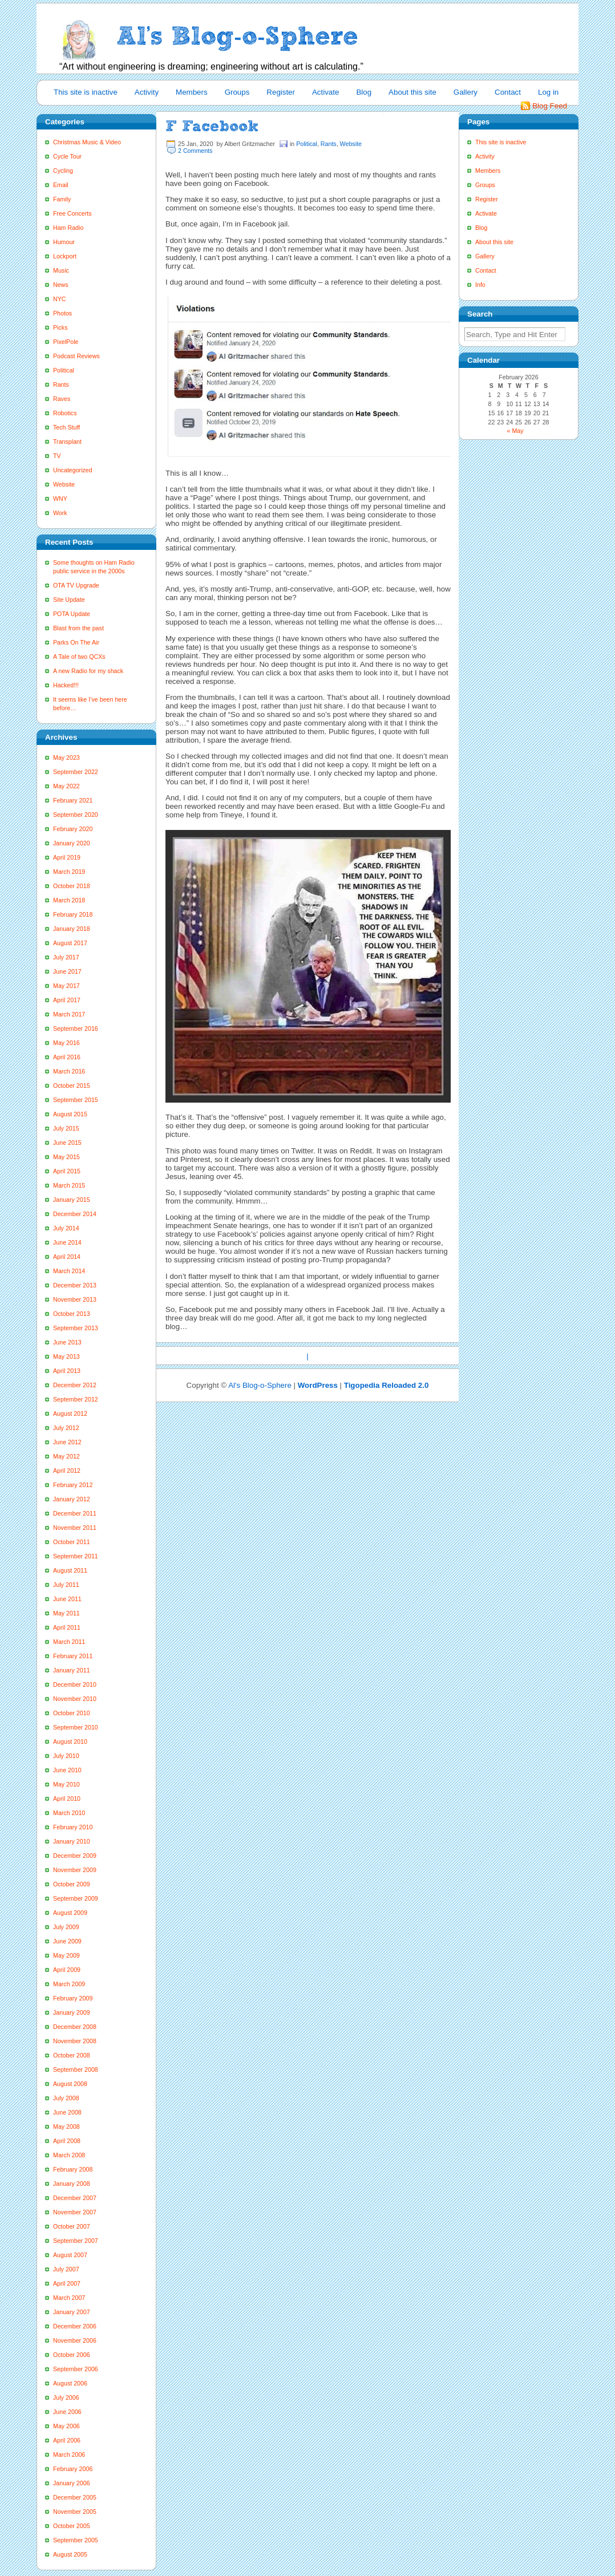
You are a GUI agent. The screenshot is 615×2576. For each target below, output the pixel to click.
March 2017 (69, 1014)
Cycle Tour (67, 156)
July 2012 (66, 1427)
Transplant (67, 441)
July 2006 (66, 2397)
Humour (64, 241)
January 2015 (71, 1199)
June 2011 (67, 1598)
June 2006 (67, 2411)
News (60, 284)
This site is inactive (86, 92)
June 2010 (67, 1770)
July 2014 (66, 1228)
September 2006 (75, 2369)
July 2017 (66, 957)
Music (61, 270)
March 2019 (69, 871)
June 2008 (67, 2112)
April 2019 (66, 857)
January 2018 (71, 928)
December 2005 (74, 2497)
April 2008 (66, 2140)
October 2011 (71, 1541)
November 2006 (74, 2340)
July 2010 (66, 1755)
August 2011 (70, 1570)
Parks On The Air (76, 642)
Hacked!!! (66, 685)
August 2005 (70, 2554)
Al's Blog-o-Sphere (260, 1385)
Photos (62, 313)
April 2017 (66, 1000)
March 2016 (69, 1071)
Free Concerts (72, 213)
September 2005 (75, 2540)
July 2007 (66, 2269)
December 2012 (74, 1385)
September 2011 (75, 1556)
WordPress (318, 1385)
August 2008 (70, 2083)
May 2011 (66, 1613)
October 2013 (71, 1313)
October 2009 (71, 1884)
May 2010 (66, 1784)
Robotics (64, 413)
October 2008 (71, 2055)
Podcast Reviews (76, 356)
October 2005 (71, 2525)
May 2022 (66, 786)
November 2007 (74, 2212)
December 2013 (74, 1285)
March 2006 (69, 2454)
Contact (508, 92)
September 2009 (75, 1898)
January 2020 (71, 843)
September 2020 (75, 814)
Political (63, 370)
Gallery (466, 92)
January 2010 (71, 1841)
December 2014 (74, 1213)
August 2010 (70, 1741)
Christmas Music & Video (87, 142)
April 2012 (66, 1470)
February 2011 (72, 1655)
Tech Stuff (66, 427)
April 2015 (66, 1171)
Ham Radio (68, 227)
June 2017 (67, 971)
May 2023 (66, 757)
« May (515, 430)
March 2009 (69, 1983)
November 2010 (74, 1698)
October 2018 (71, 885)
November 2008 (74, 2041)
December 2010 (74, 1684)
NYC (59, 298)
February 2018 (72, 914)
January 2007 (71, 2311)
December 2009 (74, 1855)
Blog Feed (549, 106)
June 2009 (67, 1941)
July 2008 (66, 2098)
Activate (325, 92)
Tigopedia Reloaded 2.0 (386, 1385)
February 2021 (72, 800)
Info (480, 284)
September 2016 (75, 1028)
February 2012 (72, 1484)
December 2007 (74, 2197)
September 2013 (75, 1328)
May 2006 (66, 2426)
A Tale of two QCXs (79, 656)
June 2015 (67, 1142)
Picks (60, 327)
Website (64, 484)
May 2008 (66, 2126)
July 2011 (66, 1584)
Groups (237, 92)
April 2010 (66, 1798)
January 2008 (71, 2183)
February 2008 (72, 2169)
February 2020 (72, 828)
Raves (61, 398)
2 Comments (195, 150)
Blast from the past (78, 628)
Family (62, 199)
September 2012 (75, 1399)
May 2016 (66, 1042)
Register (280, 92)
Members (192, 92)
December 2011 (74, 1513)
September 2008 (75, 2069)
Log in (548, 92)
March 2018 (69, 900)
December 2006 (74, 2326)
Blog (363, 92)
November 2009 (74, 1869)
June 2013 (67, 1342)
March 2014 (69, 1270)
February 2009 (72, 1998)
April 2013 (66, 1370)
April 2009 (66, 1969)
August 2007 (70, 2254)
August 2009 (70, 1912)
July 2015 (66, 1128)
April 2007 (66, 2283)
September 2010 (75, 1727)
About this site (412, 92)
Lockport (64, 256)
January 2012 (71, 1499)
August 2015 (70, 1114)
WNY (60, 498)
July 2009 (66, 1926)
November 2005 (74, 2511)
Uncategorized (72, 470)
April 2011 (66, 1627)
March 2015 (69, 1185)
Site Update (69, 599)
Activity (147, 92)
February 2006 (72, 2468)
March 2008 (69, 2155)
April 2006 (66, 2440)
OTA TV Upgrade (76, 585)
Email (60, 184)
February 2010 (72, 1827)
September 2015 (75, 1099)
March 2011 (69, 1641)
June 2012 (67, 1442)
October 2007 (71, 2226)
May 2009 (66, 1955)
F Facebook (211, 126)
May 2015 (66, 1156)
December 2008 (74, 2026)
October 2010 (71, 1713)
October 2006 (71, 2354)
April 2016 (66, 1057)
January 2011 (71, 1670)
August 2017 (70, 942)
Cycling (63, 170)
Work (60, 512)
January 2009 (71, 2012)
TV (57, 455)
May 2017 (66, 985)
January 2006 (71, 2483)
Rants (61, 384)
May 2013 (66, 1356)
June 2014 (67, 1242)
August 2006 (70, 2383)
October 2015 (71, 1085)
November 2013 (74, 1299)
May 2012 (66, 1456)
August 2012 (70, 1413)
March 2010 (69, 1812)
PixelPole (65, 341)
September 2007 (75, 2240)
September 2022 (75, 771)
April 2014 (66, 1256)
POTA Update (71, 613)
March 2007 (69, 2297)
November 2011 (74, 1527)
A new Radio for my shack (88, 670)
